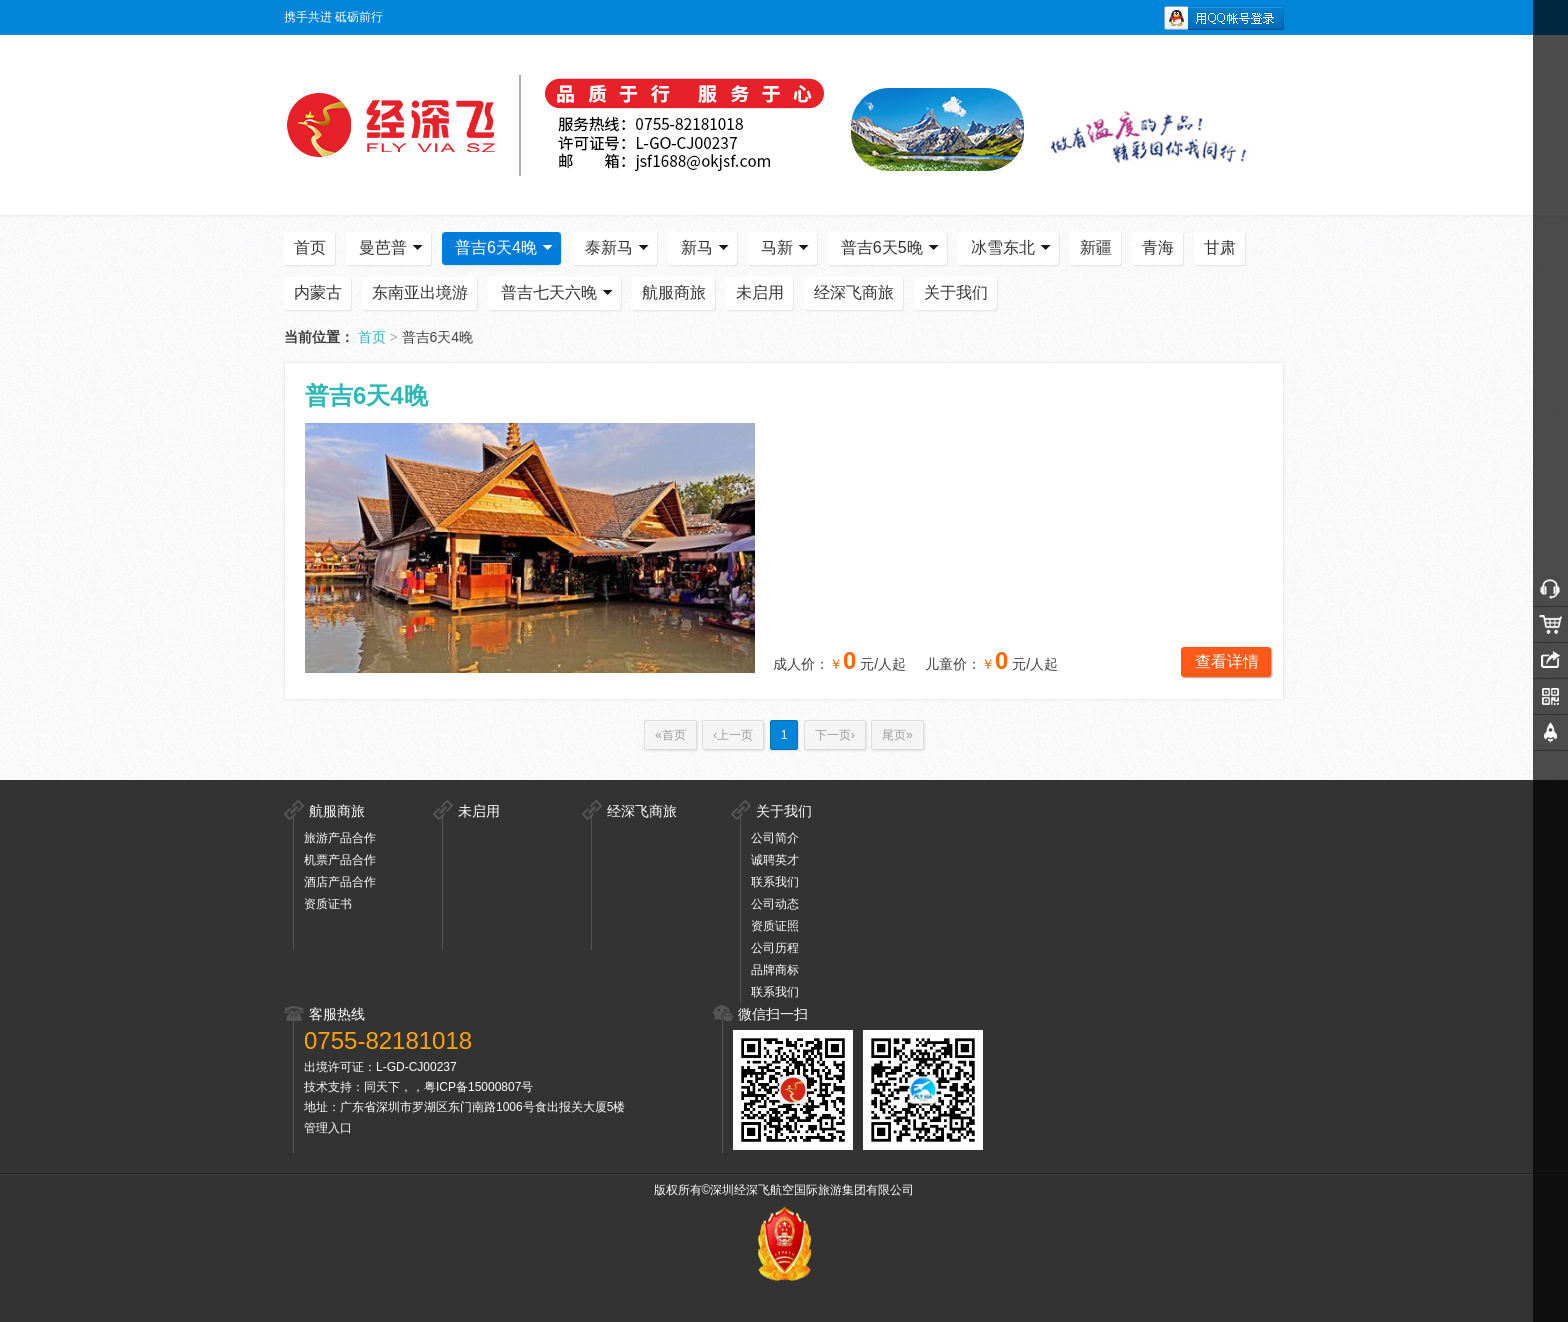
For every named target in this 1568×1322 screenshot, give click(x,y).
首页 (310, 247)
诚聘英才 (775, 860)
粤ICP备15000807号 (478, 1087)
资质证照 (775, 926)
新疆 (1096, 247)
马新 (787, 248)
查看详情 (1227, 661)
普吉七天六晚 (559, 293)
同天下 (382, 1087)
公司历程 (775, 948)
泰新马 (619, 248)
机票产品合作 (340, 860)
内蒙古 (318, 292)
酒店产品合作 (340, 882)
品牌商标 (775, 970)
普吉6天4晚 (506, 248)
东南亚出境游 (420, 292)
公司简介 (775, 838)
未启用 (760, 292)
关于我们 (956, 292)
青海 (1158, 247)
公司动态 (775, 904)
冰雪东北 (1013, 248)
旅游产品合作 (340, 838)
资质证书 (328, 904)
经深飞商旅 (854, 292)
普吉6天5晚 (892, 248)
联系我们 (775, 882)
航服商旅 (674, 292)
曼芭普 (393, 248)
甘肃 (1220, 247)
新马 (707, 248)
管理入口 (328, 1128)
